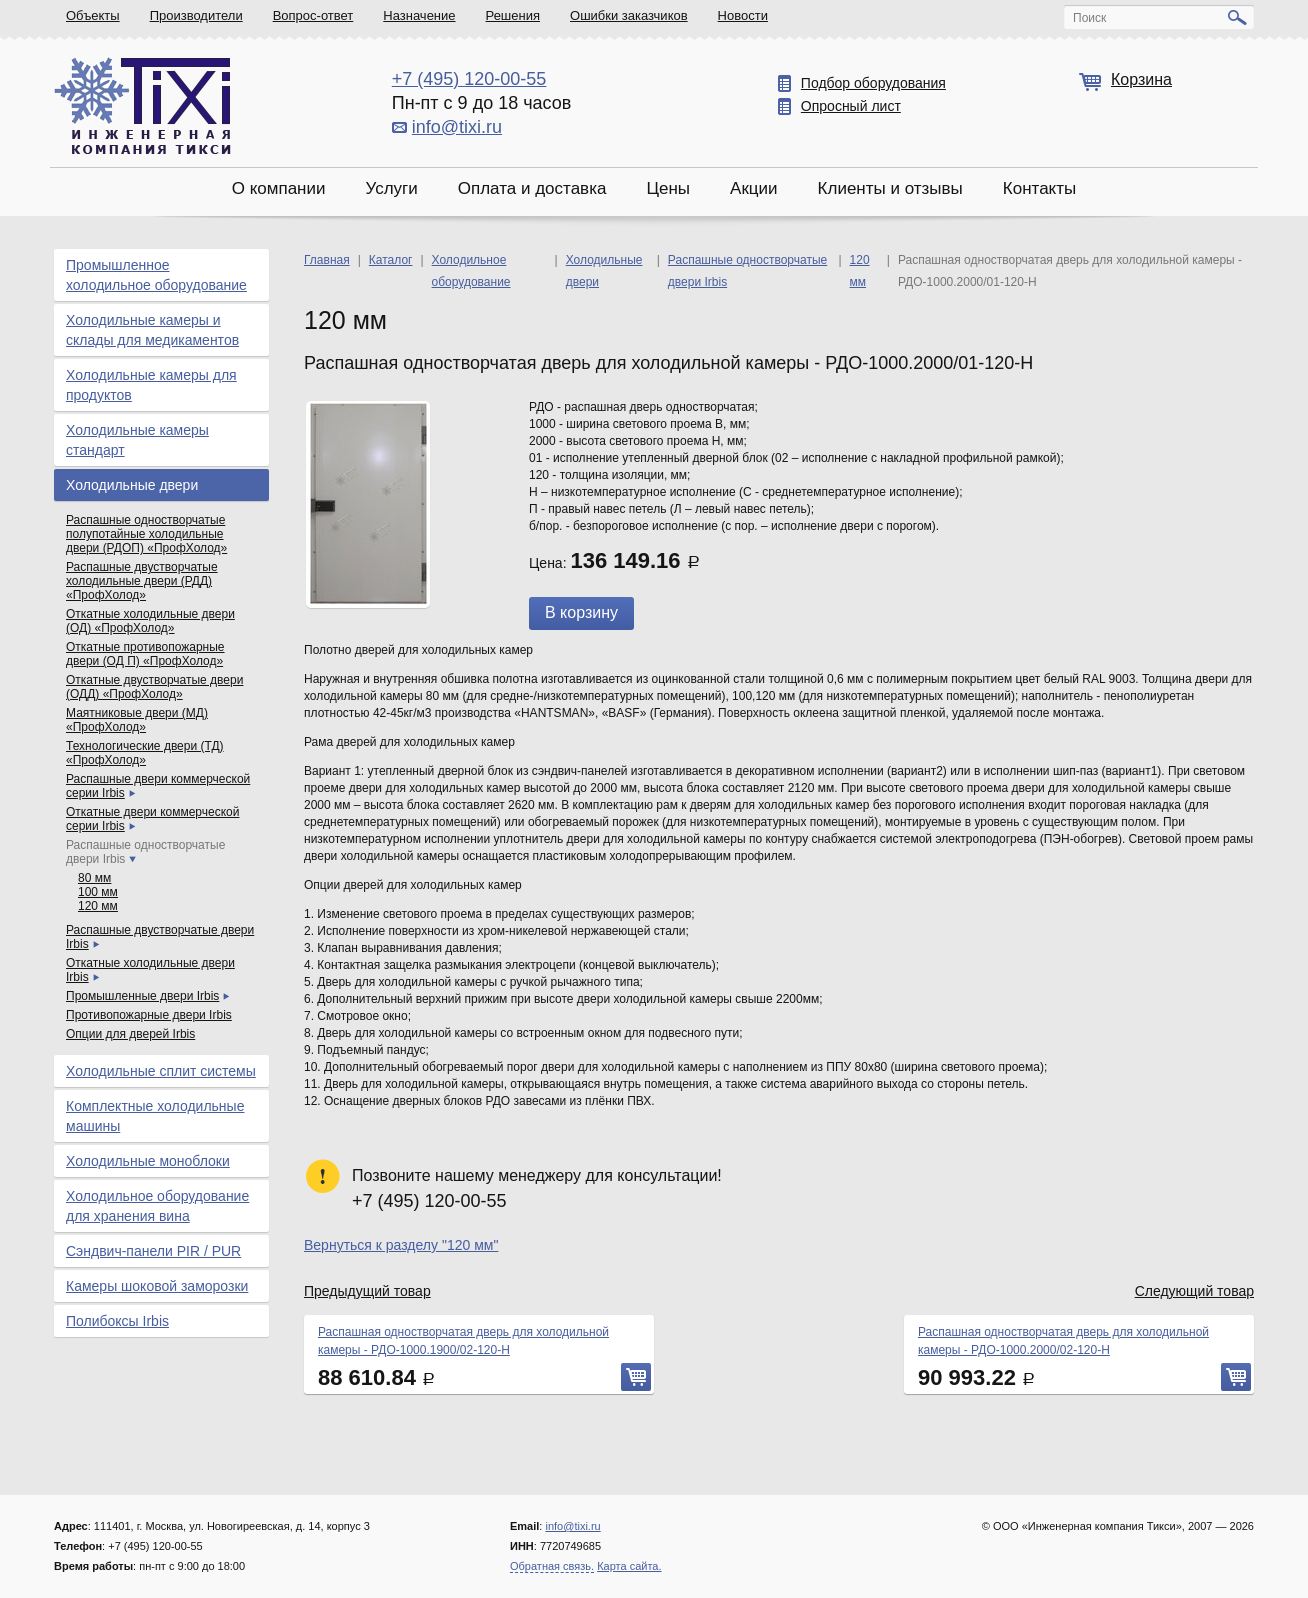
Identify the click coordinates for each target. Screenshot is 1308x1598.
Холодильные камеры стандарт (137, 440)
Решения (513, 15)
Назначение (419, 15)
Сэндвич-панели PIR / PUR (153, 1251)
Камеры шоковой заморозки (157, 1286)
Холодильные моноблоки (148, 1161)
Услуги (391, 188)
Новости (743, 15)
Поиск (1089, 18)
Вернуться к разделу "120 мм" (401, 1245)
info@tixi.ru (457, 127)
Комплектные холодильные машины (155, 1116)
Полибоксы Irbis (117, 1321)
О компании (279, 188)
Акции (754, 188)
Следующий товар (1194, 1291)
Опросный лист (851, 106)
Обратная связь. (552, 1566)
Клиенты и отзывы (890, 188)
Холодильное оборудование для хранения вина (157, 1206)
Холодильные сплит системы (161, 1071)
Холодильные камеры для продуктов (151, 385)
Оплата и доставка (532, 188)
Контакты (1039, 188)
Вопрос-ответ (313, 15)
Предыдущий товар (367, 1291)
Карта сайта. (629, 1566)
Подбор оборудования (873, 83)
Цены (668, 188)
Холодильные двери (132, 485)
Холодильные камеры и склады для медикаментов (152, 330)
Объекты (93, 15)
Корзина (1141, 79)
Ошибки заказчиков (629, 15)
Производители (196, 15)
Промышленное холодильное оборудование (156, 275)
